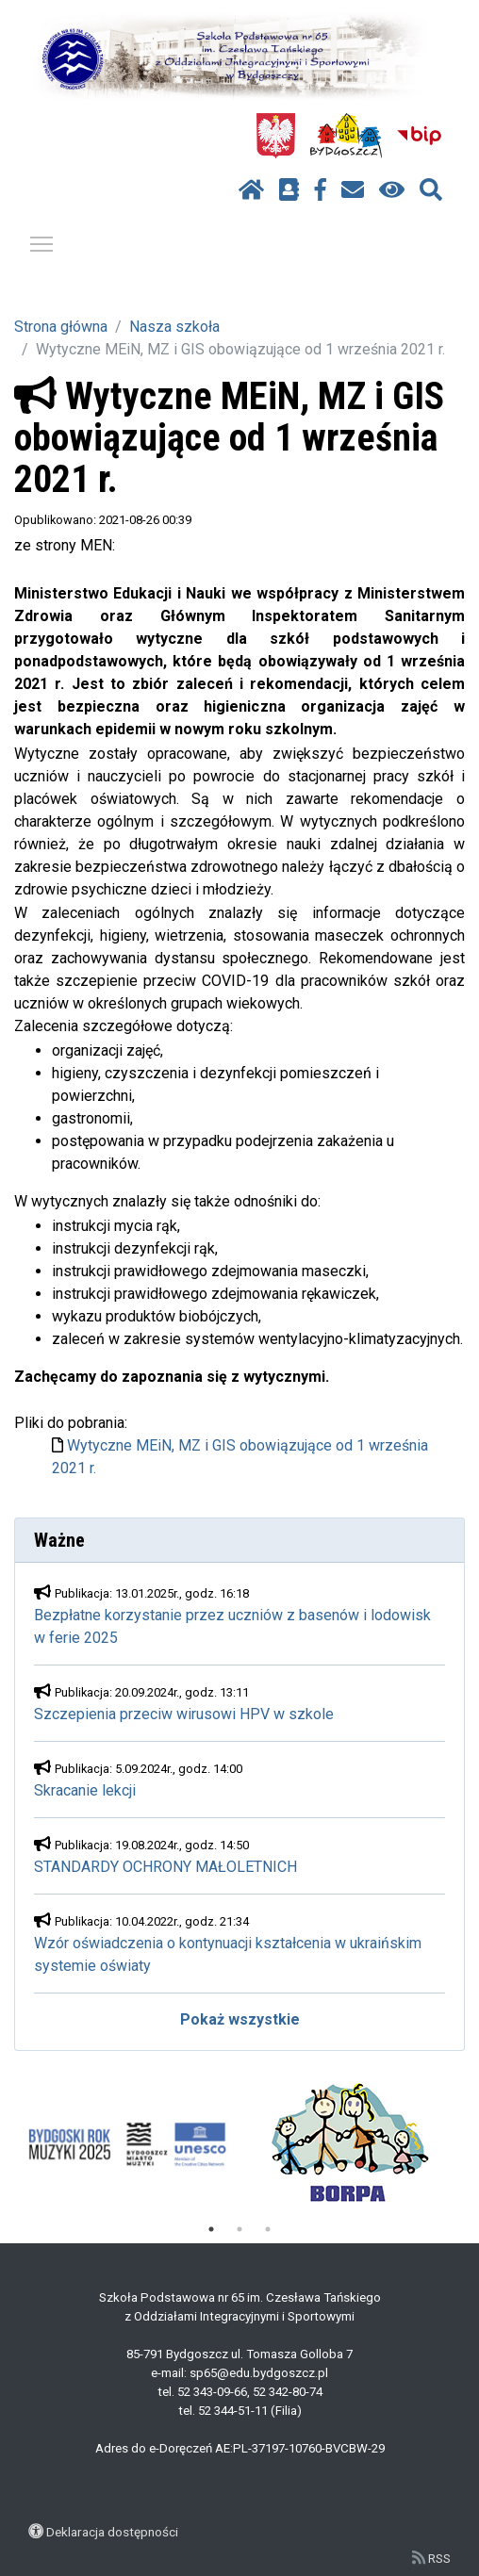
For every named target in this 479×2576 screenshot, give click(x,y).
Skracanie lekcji (85, 1790)
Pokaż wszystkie (240, 2019)
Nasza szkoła (174, 327)
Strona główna (60, 327)
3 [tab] (267, 2229)
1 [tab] (211, 2229)
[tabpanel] (127, 2144)
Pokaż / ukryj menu (42, 241)
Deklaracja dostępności (112, 2531)
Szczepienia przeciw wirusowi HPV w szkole (184, 1714)
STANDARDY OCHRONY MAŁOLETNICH (165, 1867)
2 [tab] (239, 2229)
